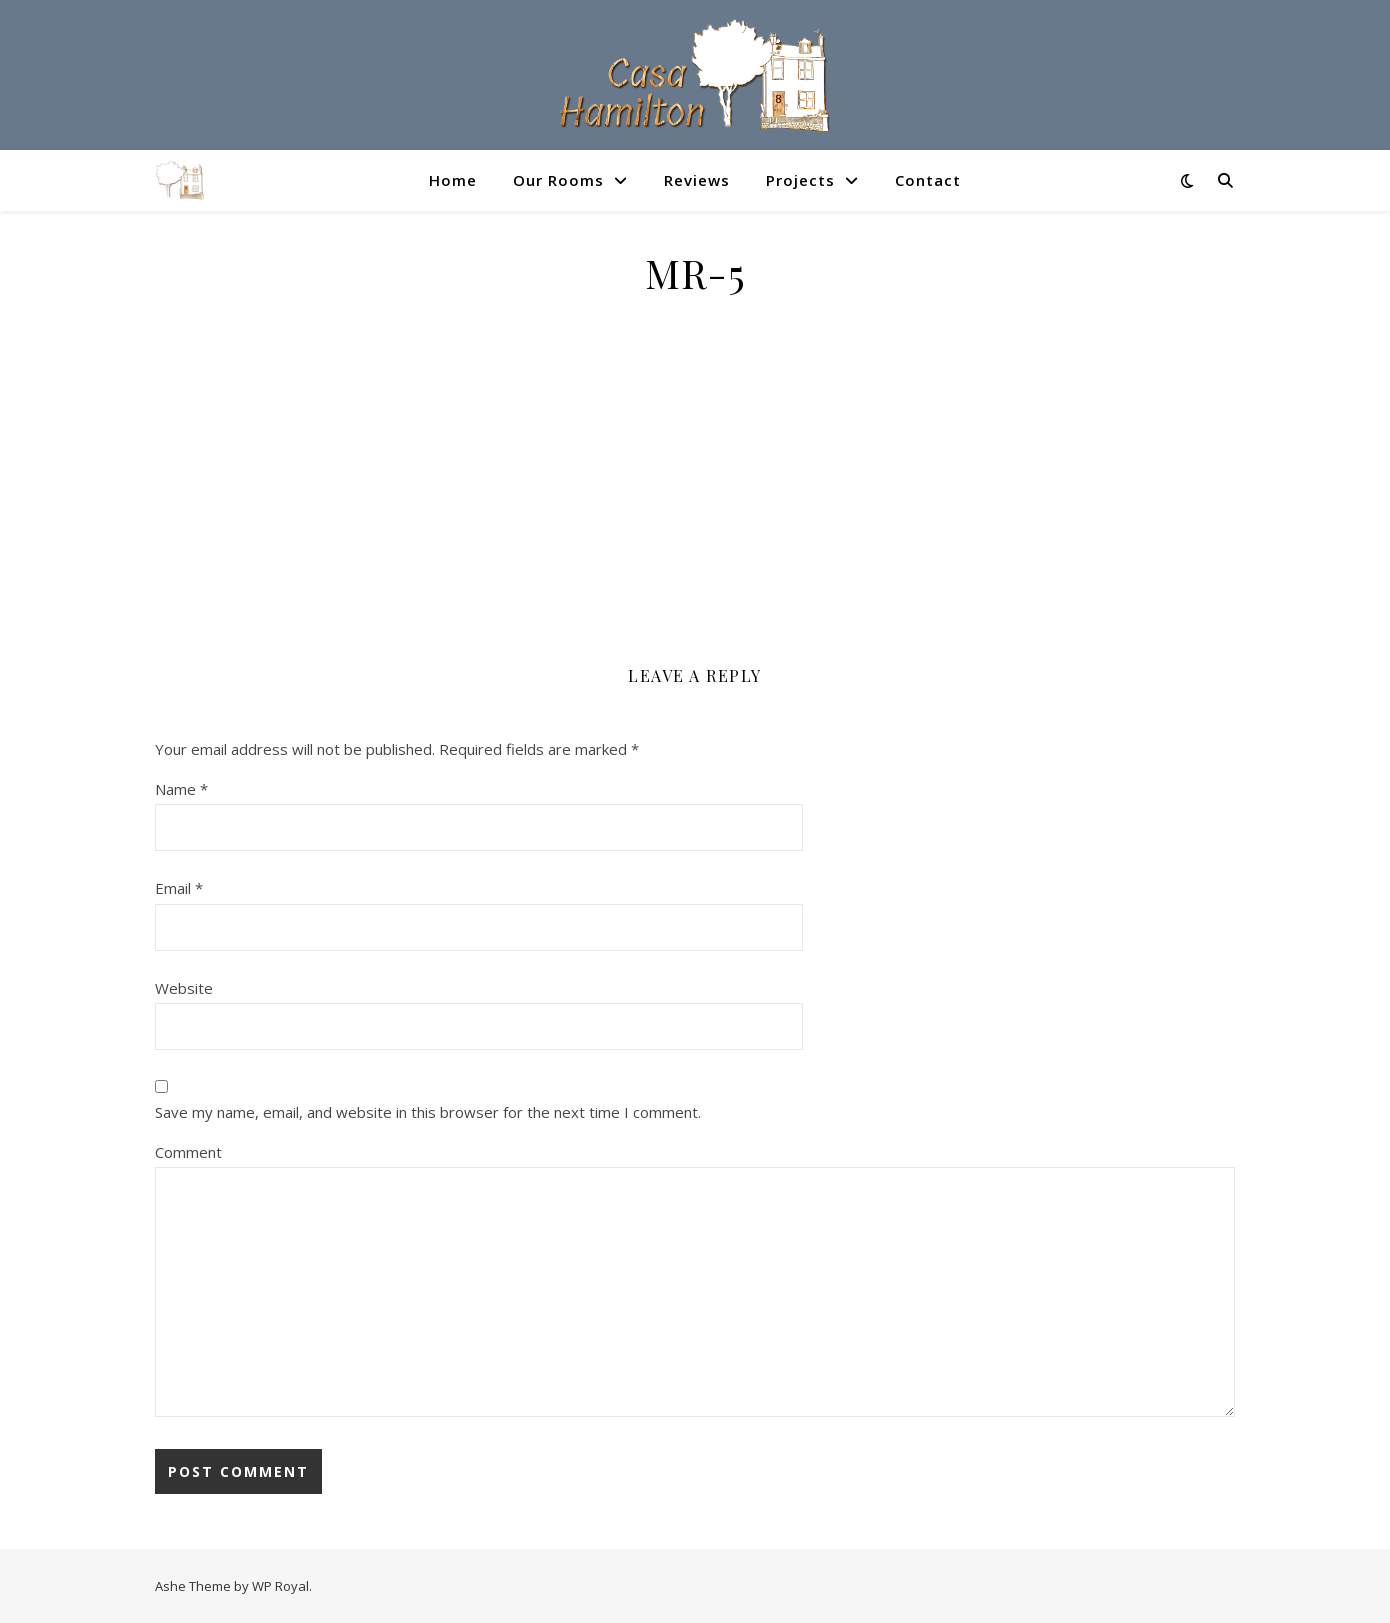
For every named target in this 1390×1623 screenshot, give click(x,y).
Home (453, 180)
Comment (188, 1152)
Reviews (697, 180)
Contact (928, 180)
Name (181, 789)
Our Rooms (558, 180)
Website (184, 988)
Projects (800, 180)
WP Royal (280, 1586)
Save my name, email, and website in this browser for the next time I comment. (428, 1112)
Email (179, 888)
